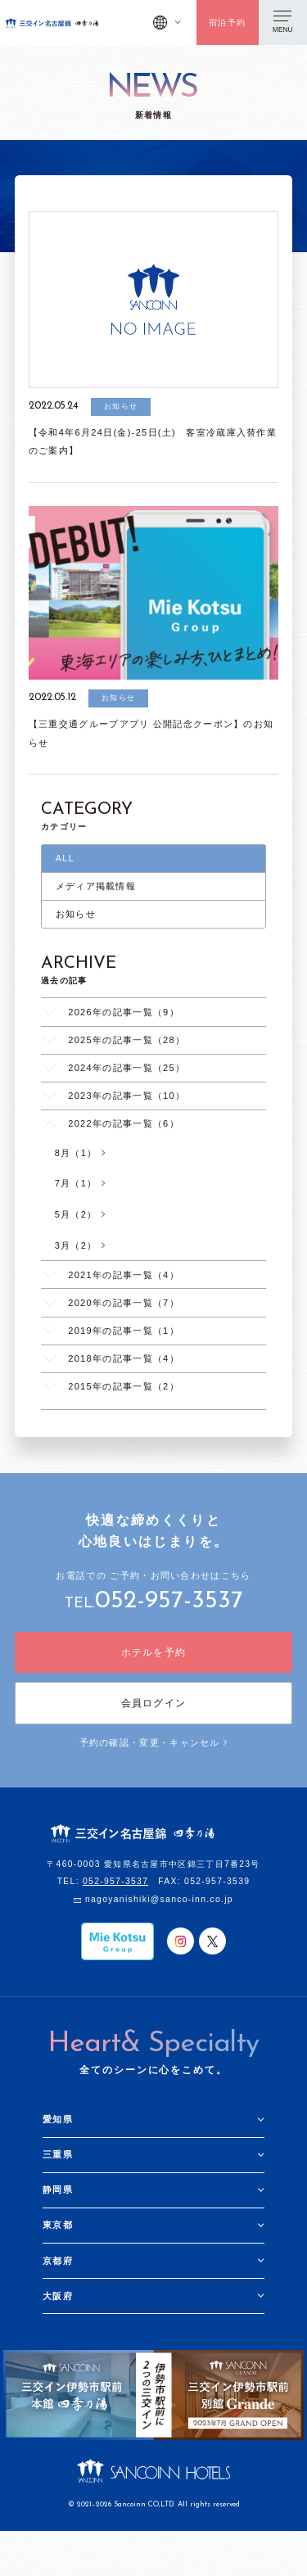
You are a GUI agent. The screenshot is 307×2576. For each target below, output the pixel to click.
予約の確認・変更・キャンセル (153, 1742)
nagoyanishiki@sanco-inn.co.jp (159, 1899)
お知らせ (76, 914)
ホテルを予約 (154, 1652)
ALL (65, 858)
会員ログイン (154, 1703)
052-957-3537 (169, 1601)
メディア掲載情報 (96, 886)
